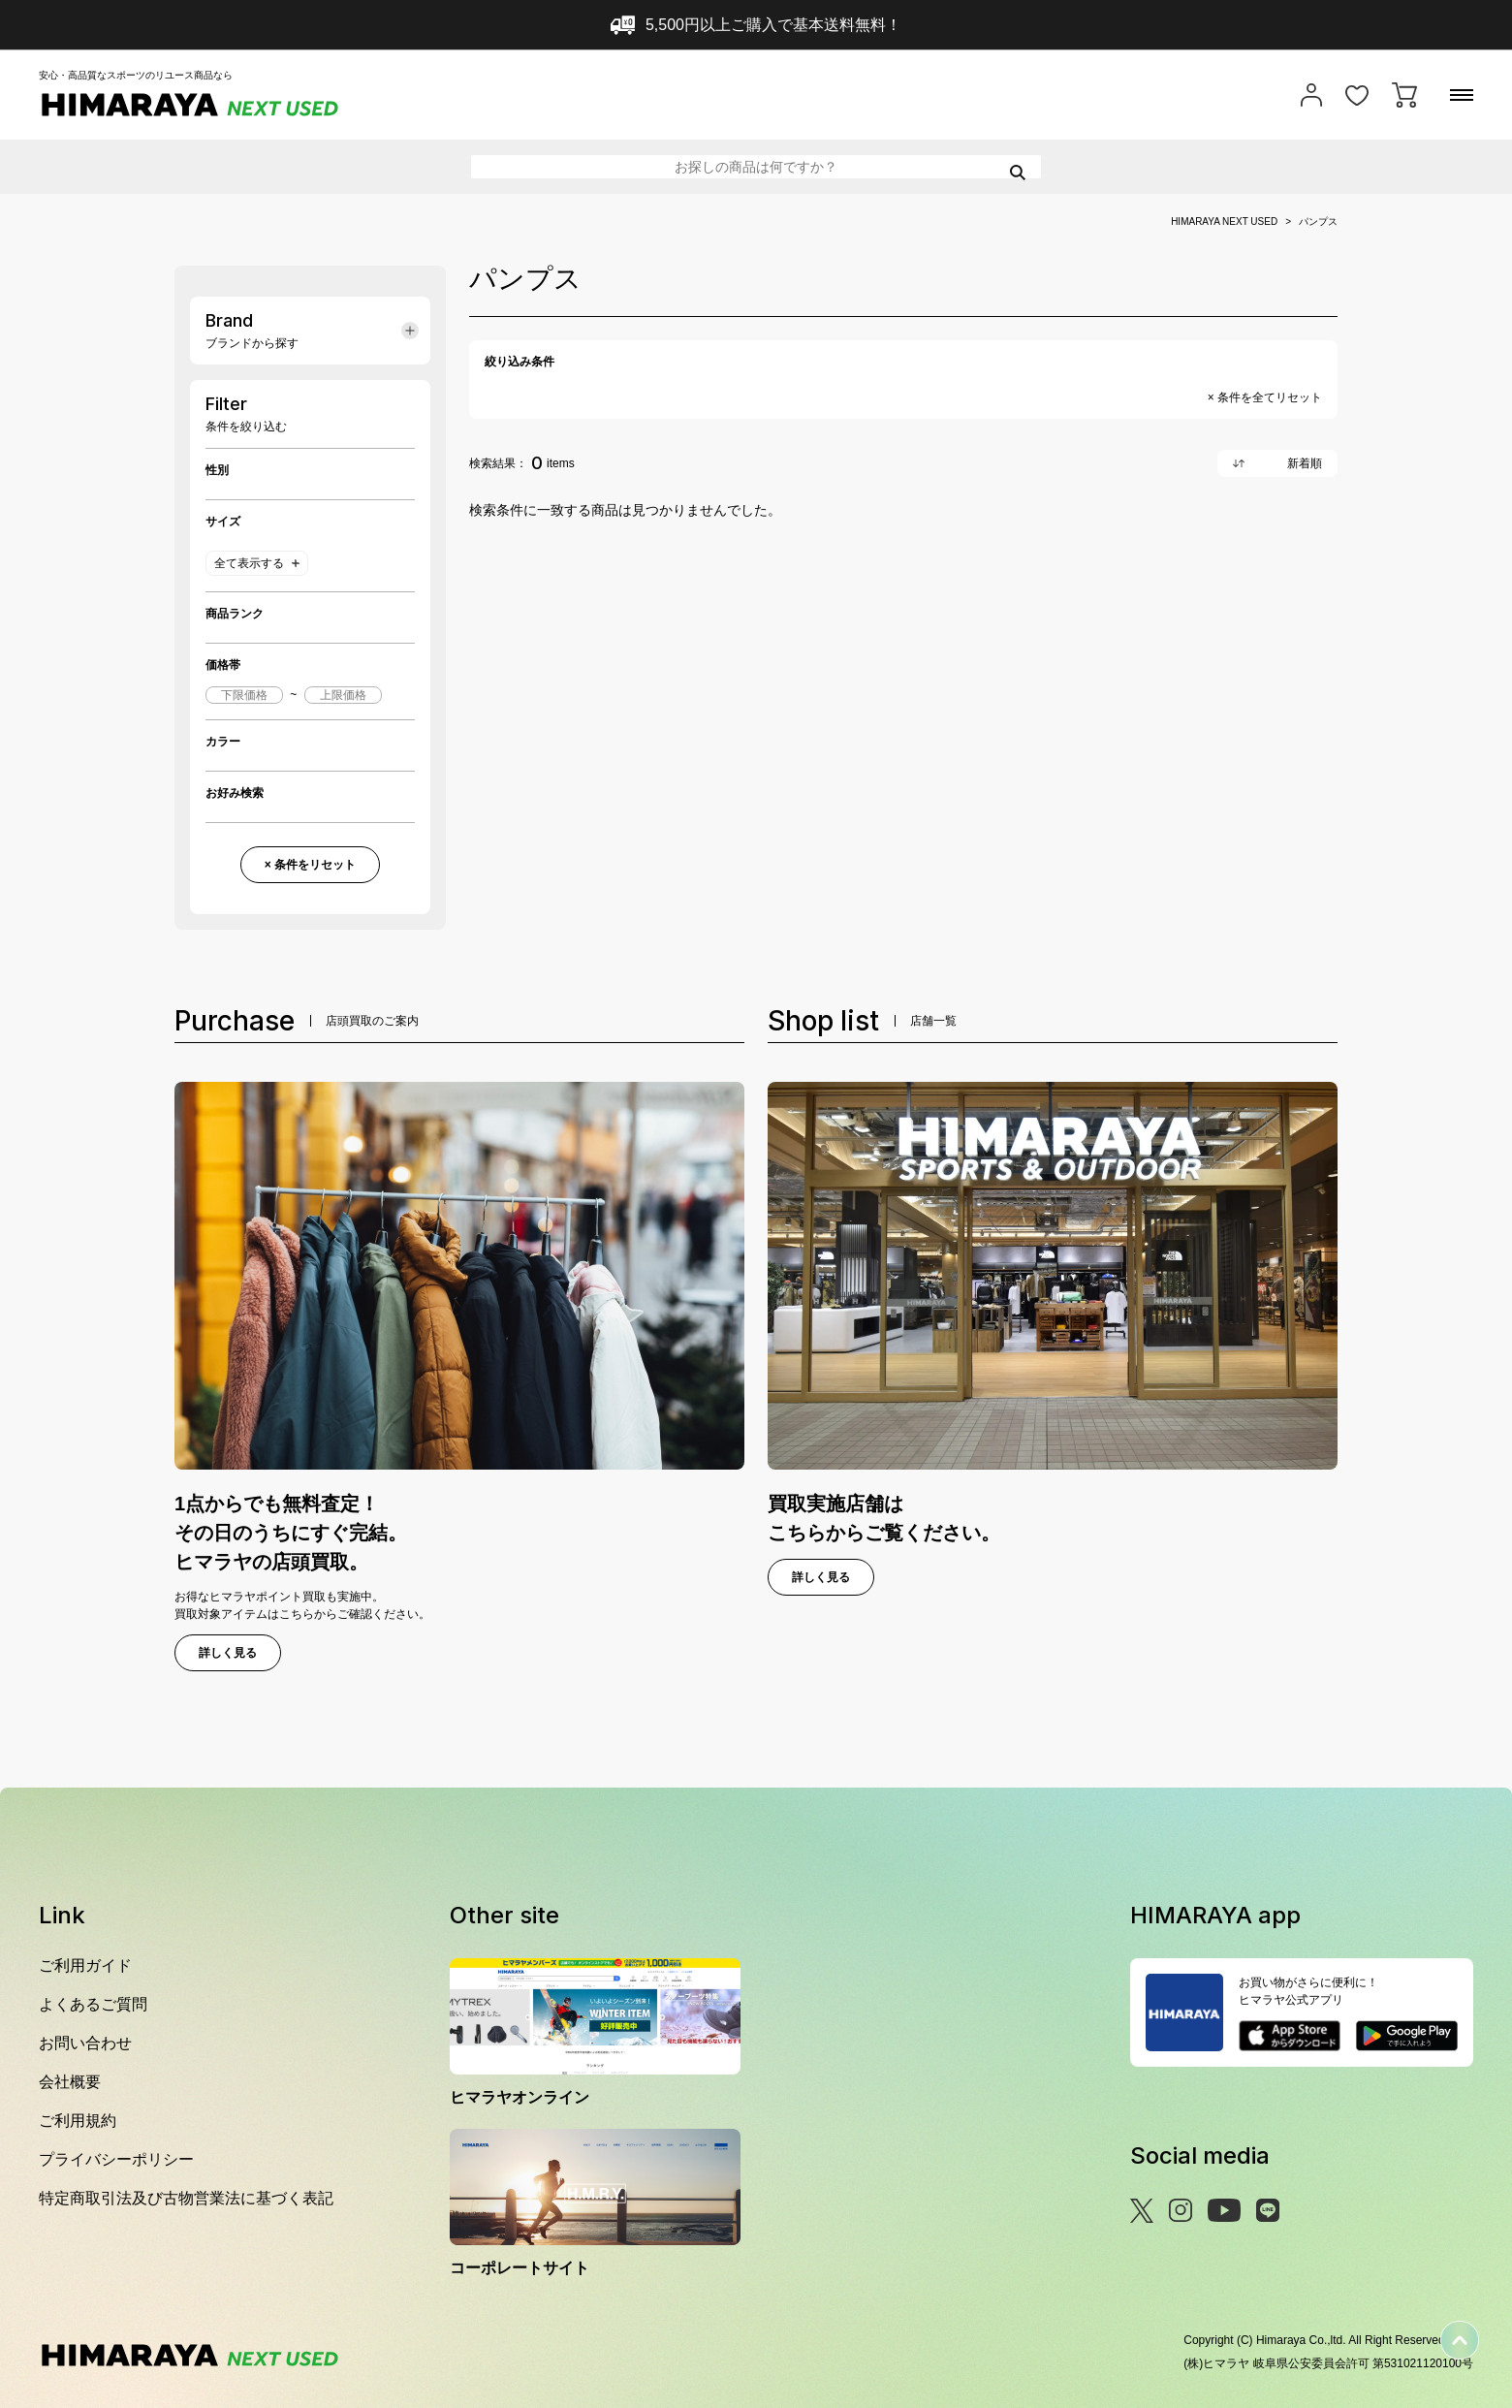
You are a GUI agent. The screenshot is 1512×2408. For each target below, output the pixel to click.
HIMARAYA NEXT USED (1224, 222)
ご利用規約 (77, 2120)
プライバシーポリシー (116, 2159)
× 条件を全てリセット (1265, 397)
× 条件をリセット (310, 864)
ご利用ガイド (85, 1965)
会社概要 (70, 2082)
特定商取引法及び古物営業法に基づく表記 (186, 2198)
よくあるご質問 (93, 2004)
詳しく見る (228, 1653)
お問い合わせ (85, 2043)
